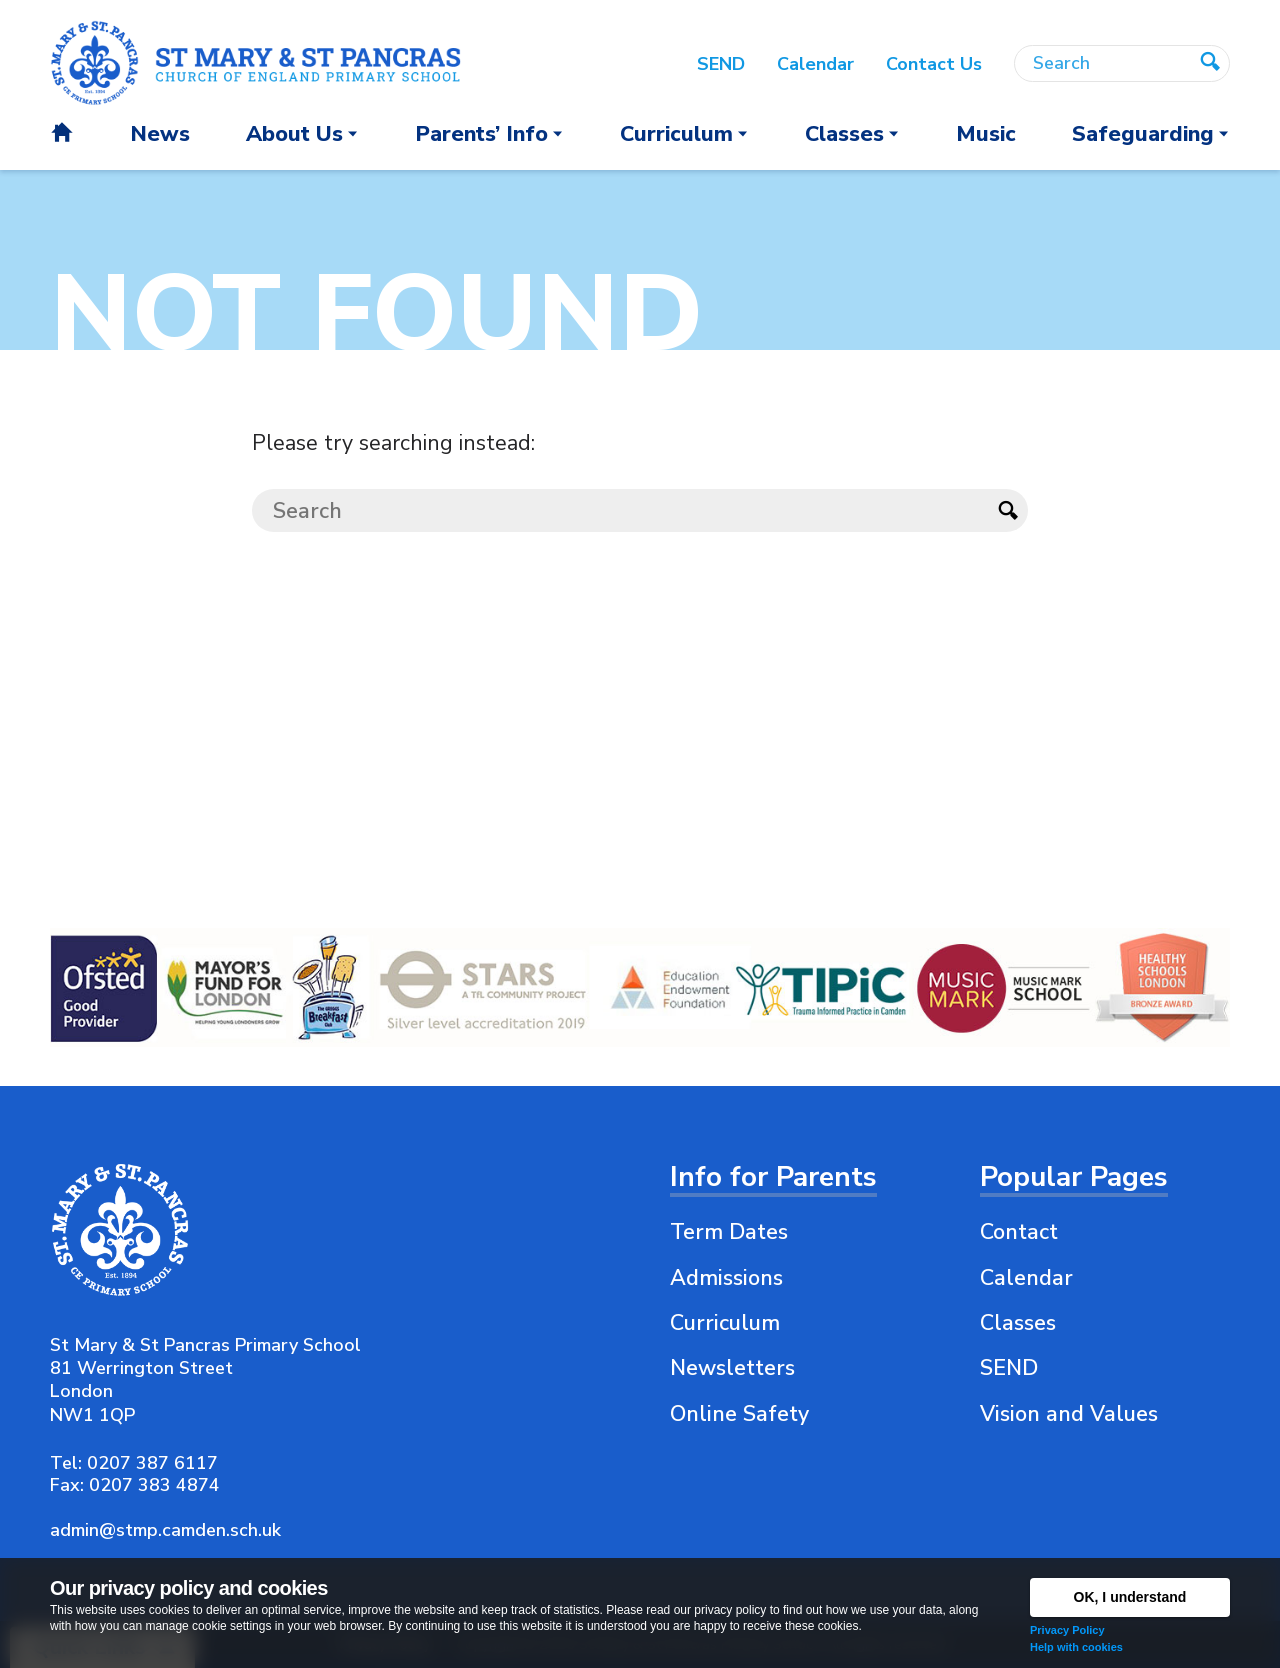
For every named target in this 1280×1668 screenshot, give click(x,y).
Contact (1019, 1232)
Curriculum (725, 1323)
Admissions (726, 1278)
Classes (1018, 1323)
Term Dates (729, 1232)
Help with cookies (1076, 1647)
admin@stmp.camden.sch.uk (165, 1530)
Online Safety (739, 1414)
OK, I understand (1130, 1597)
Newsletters (732, 1368)
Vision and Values (1069, 1414)
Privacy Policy (1067, 1630)
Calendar (1026, 1278)
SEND (1009, 1368)
